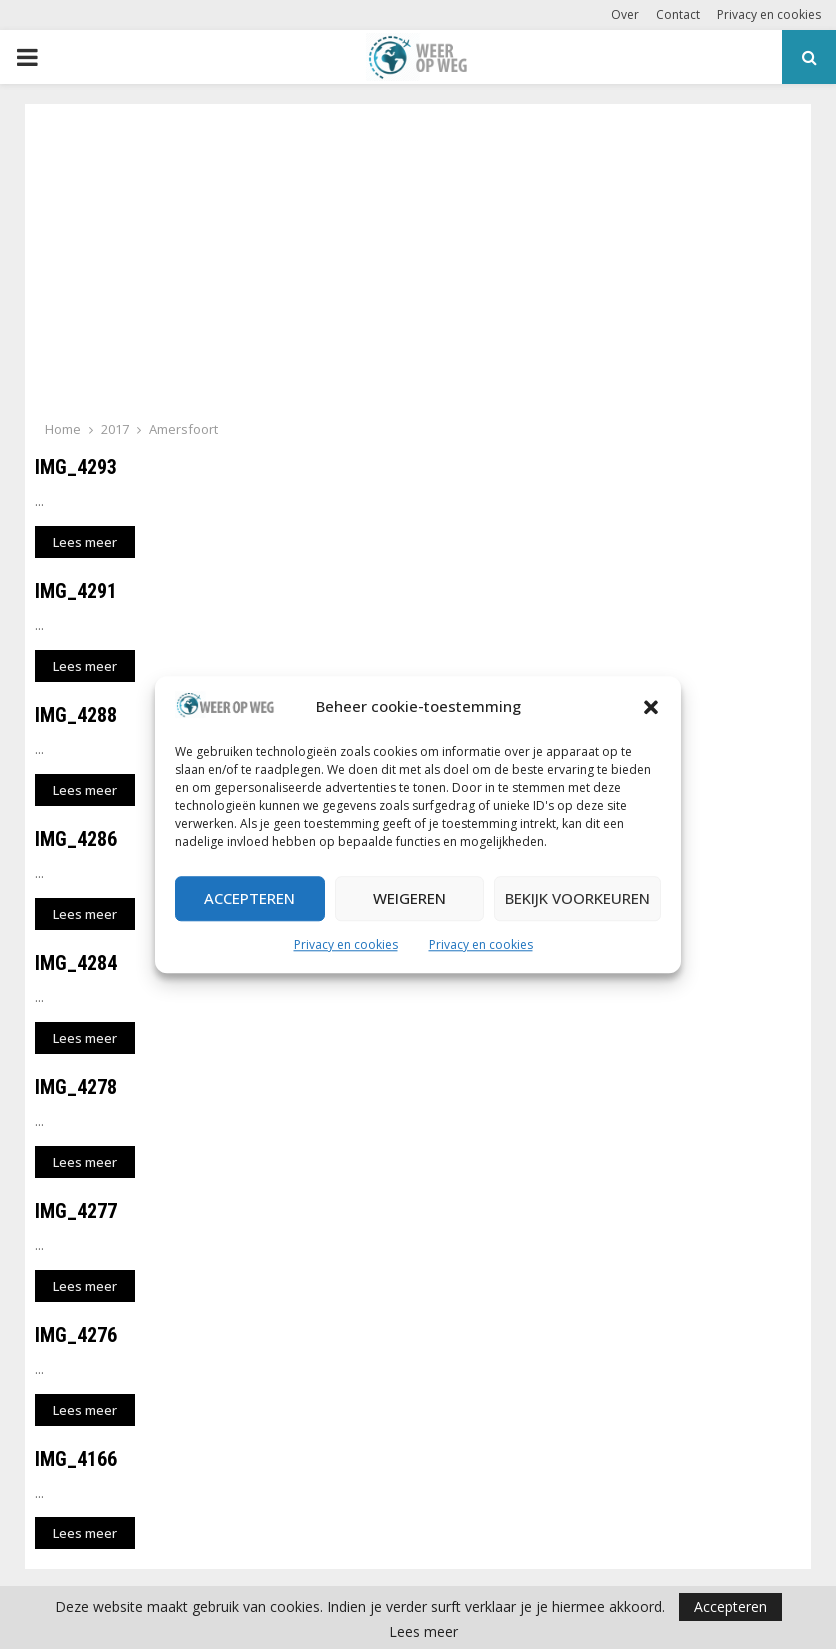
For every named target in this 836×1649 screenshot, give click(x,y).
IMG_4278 (76, 1087)
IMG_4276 (76, 1335)
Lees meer (423, 1632)
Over (625, 14)
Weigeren (409, 899)
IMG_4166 (76, 1459)
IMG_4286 (76, 839)
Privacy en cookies (346, 944)
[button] (651, 707)
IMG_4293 (76, 467)
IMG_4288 (76, 715)
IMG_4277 (76, 1211)
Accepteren (249, 899)
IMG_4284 (76, 963)
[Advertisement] (418, 268)
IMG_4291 (76, 591)
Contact (678, 14)
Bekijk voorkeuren (577, 899)
